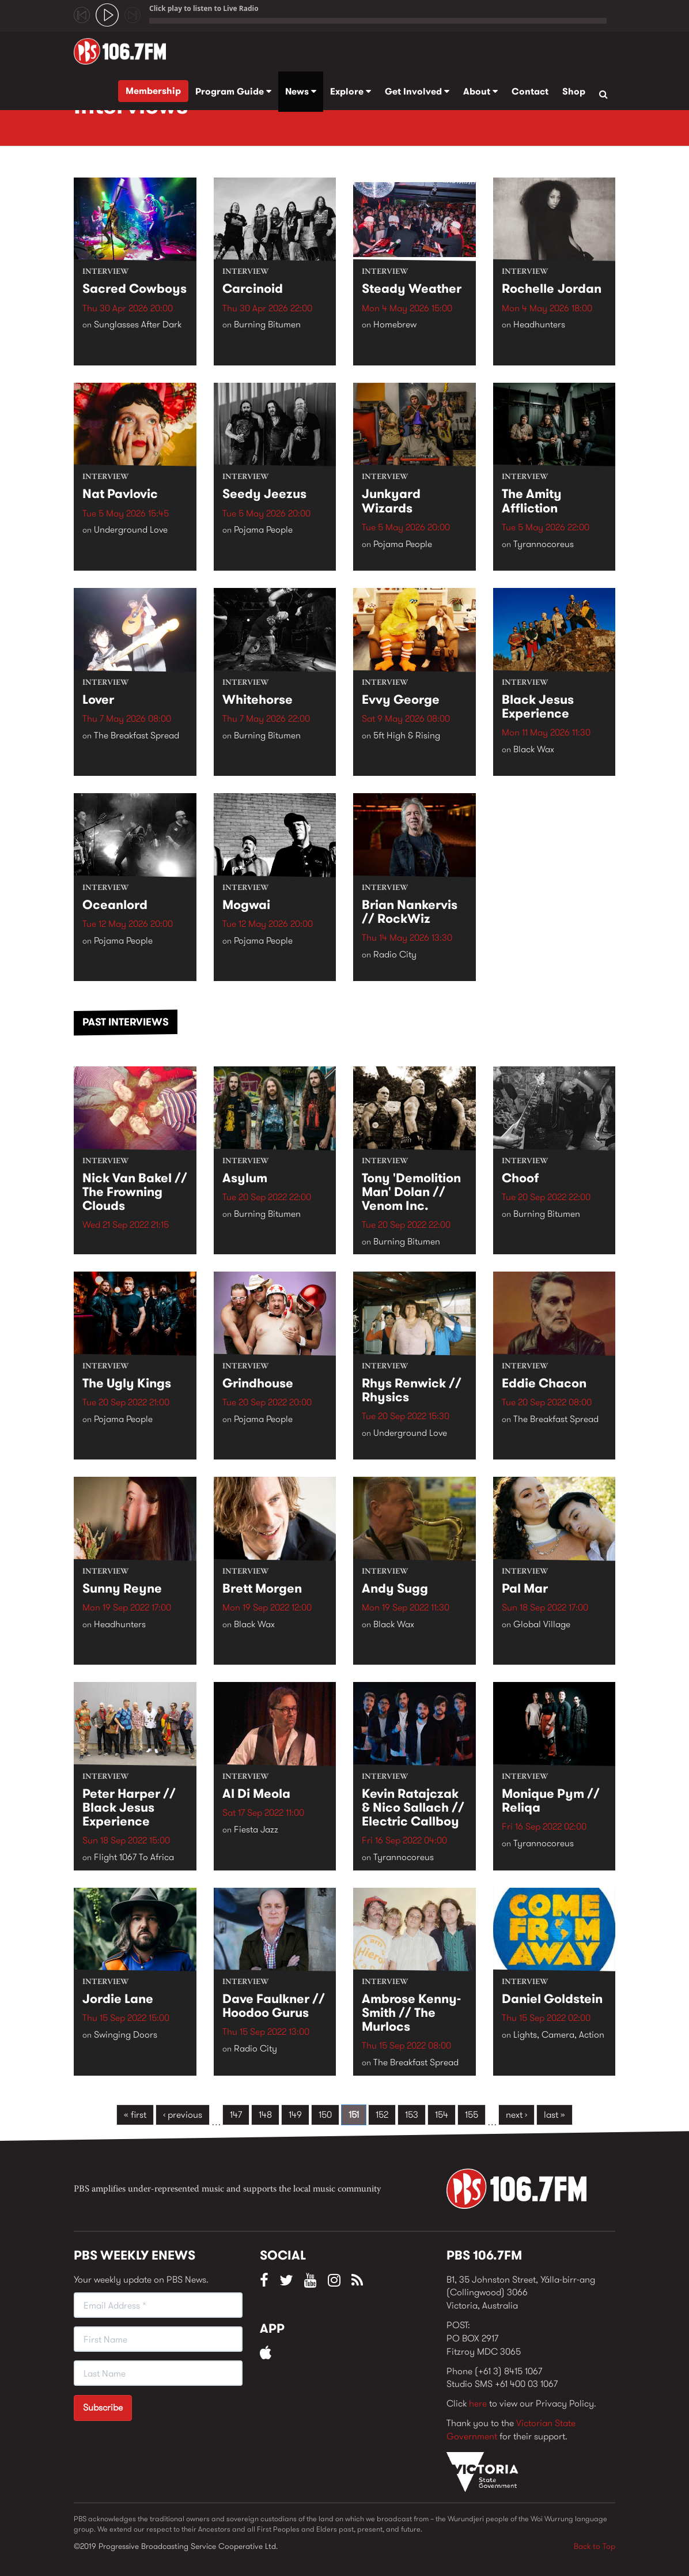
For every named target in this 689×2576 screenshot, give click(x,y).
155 (471, 2114)
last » (554, 2114)
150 (325, 2114)
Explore (350, 91)
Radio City (395, 954)
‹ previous (182, 2114)
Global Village (541, 1624)
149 (295, 2114)
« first (135, 2114)
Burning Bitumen (267, 324)
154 (441, 2114)
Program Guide (233, 91)
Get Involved (417, 91)
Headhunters (539, 324)
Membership (153, 90)
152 (382, 2114)
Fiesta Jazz (256, 1829)
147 (236, 2114)
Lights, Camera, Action (558, 2035)
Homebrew (395, 324)
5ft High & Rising (406, 735)
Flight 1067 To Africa (134, 1857)
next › (516, 2114)
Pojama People (263, 530)
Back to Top (594, 2546)
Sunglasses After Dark (137, 324)
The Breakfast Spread (136, 735)
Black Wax (533, 749)
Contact (530, 91)
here (478, 2403)
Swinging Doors (125, 2035)
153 (411, 2114)
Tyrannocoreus (543, 543)
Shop (573, 91)
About (480, 91)
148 (265, 2114)
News (300, 91)
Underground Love (131, 530)
